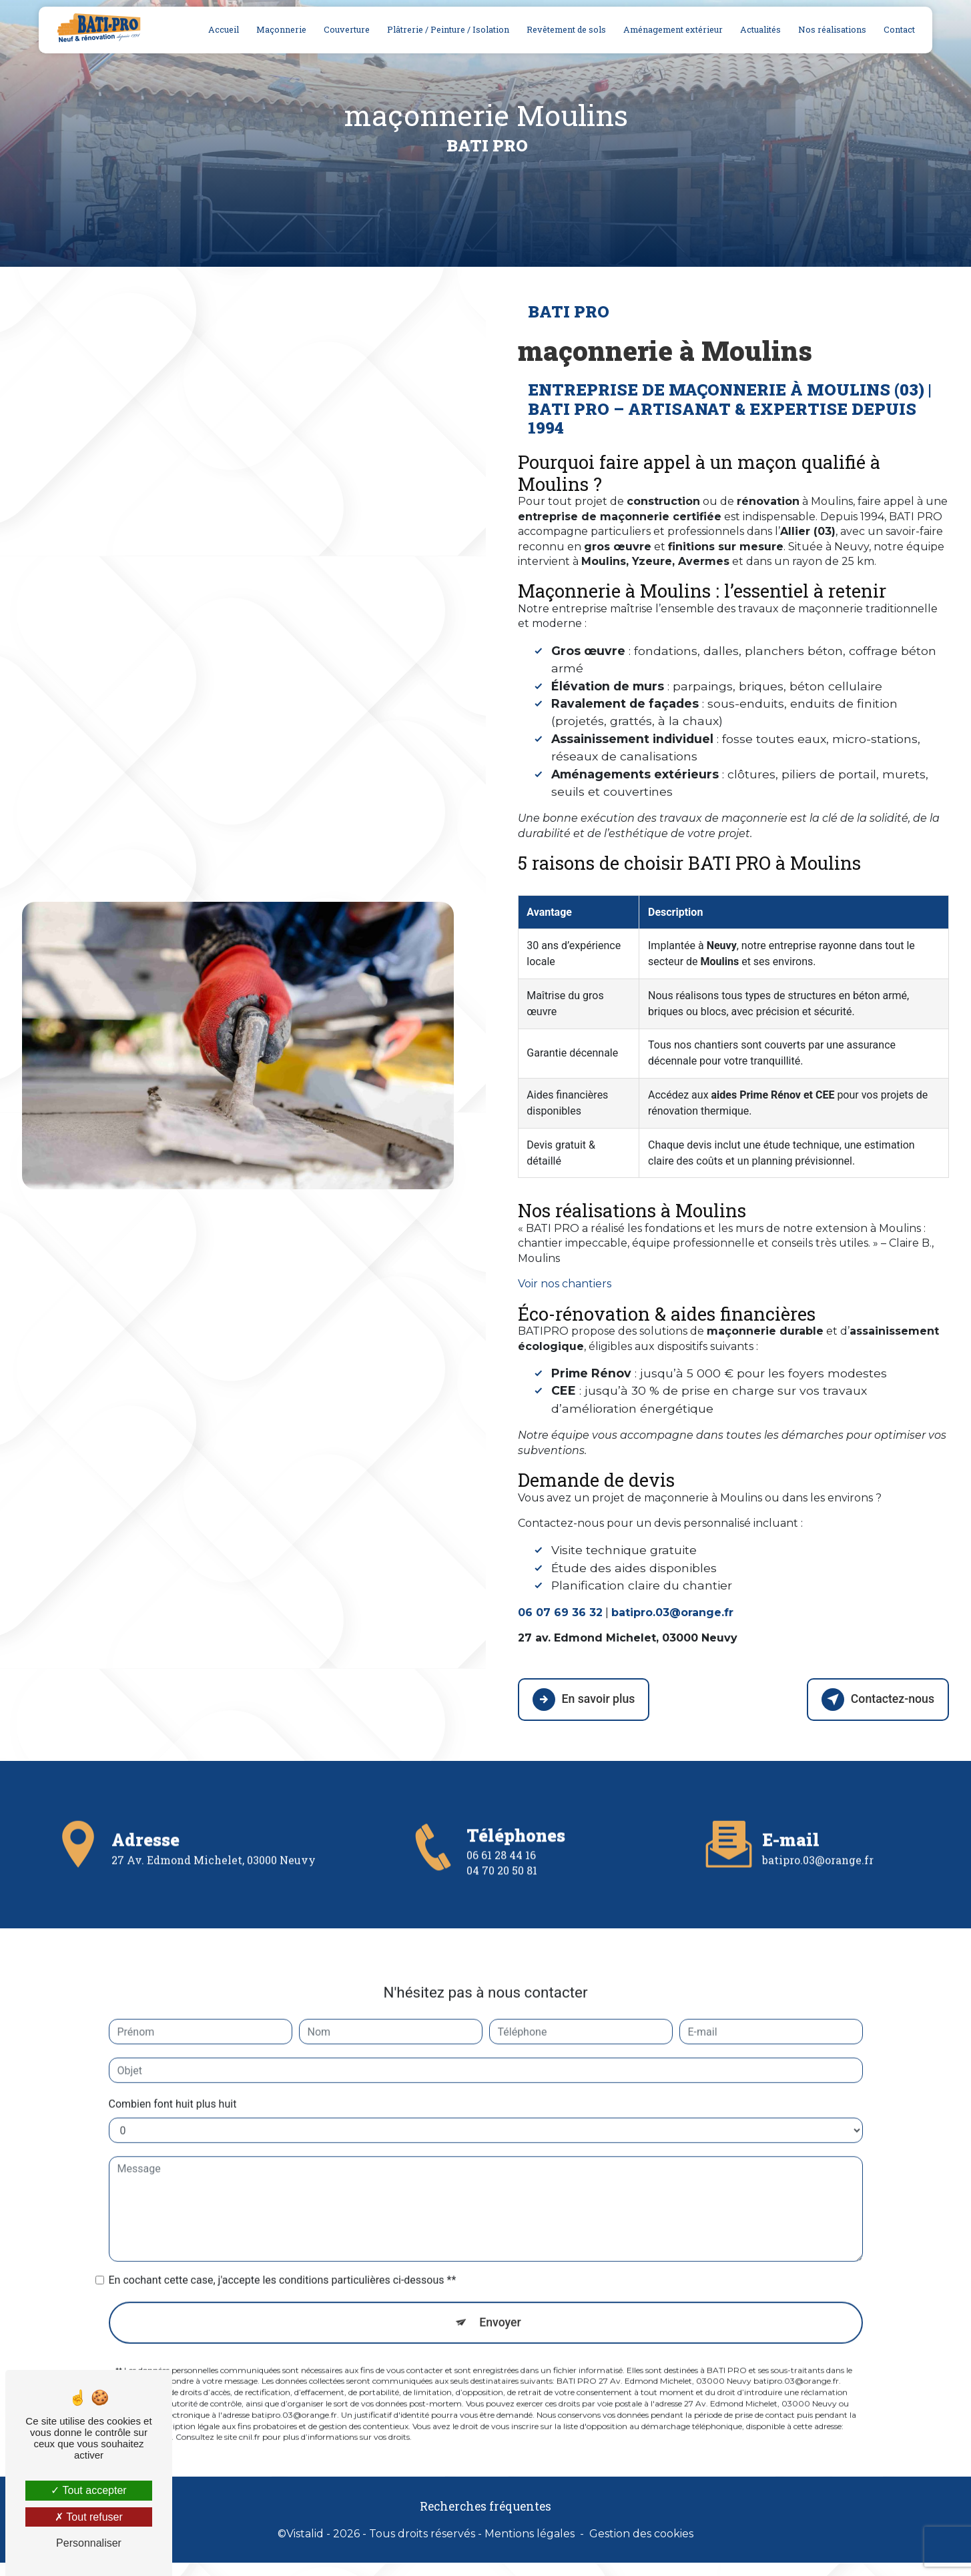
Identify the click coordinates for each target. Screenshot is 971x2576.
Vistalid (305, 2531)
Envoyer (500, 2277)
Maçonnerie (279, 29)
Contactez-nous (874, 1697)
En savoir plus (587, 1697)
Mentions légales (529, 2531)
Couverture (345, 29)
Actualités (758, 29)
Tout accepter (88, 2490)
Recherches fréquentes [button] (485, 2505)
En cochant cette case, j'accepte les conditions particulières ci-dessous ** (282, 2234)
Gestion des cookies (641, 2531)
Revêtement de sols (564, 29)
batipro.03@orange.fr (818, 1814)
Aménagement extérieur (671, 29)
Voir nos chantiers (564, 1283)
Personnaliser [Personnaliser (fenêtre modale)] (88, 2543)
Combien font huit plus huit (173, 2058)
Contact (897, 29)
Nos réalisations (830, 29)
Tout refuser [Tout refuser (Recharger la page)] (89, 2517)
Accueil (221, 29)
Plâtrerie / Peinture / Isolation (446, 29)
